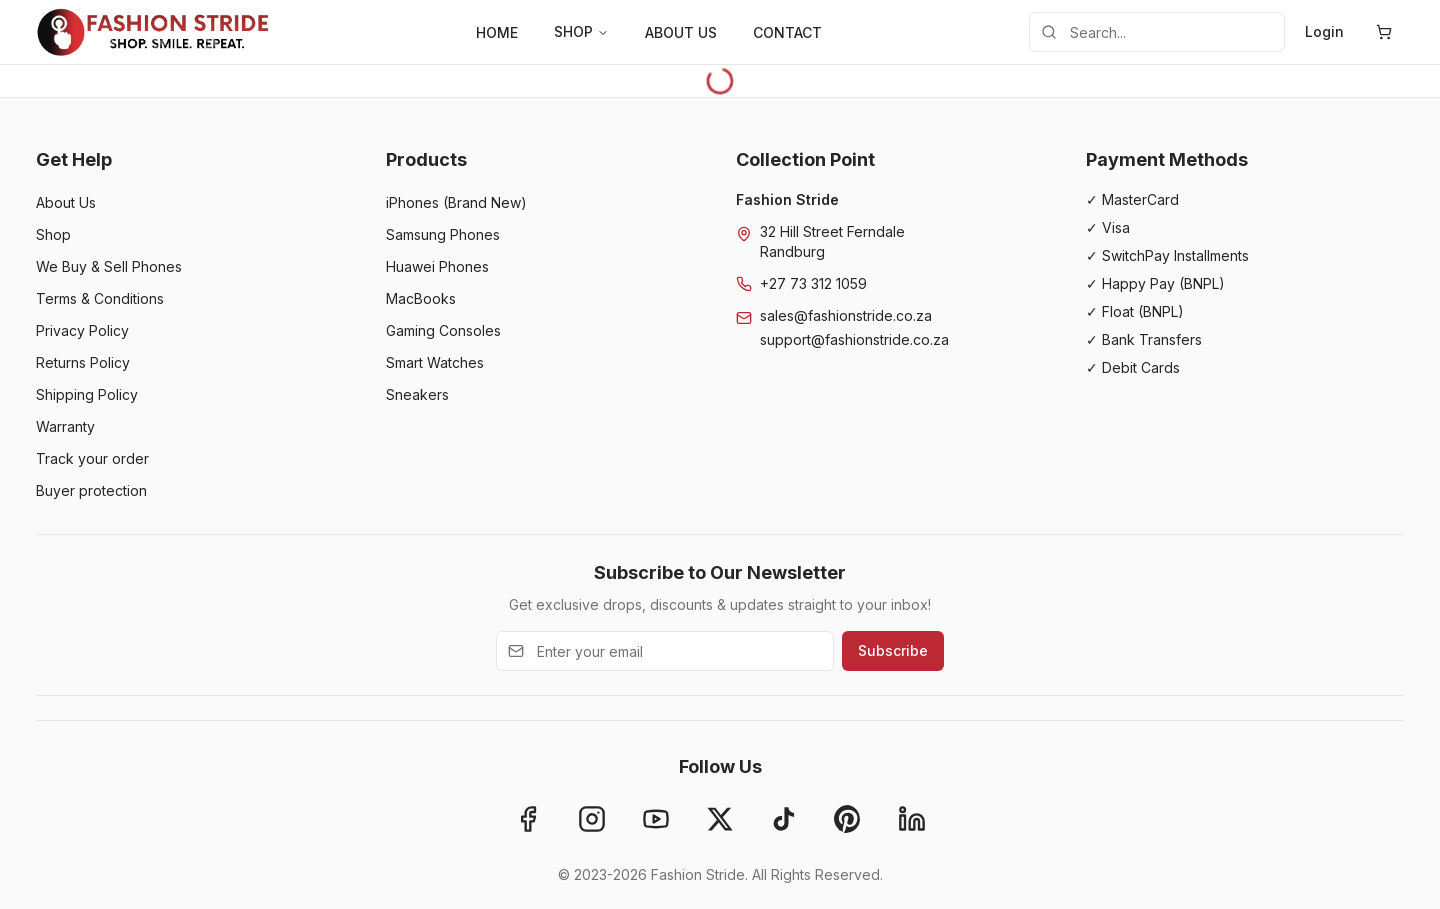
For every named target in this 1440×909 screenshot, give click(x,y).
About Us (66, 202)
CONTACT (787, 32)
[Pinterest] (848, 819)
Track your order (92, 458)
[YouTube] (656, 819)
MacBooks (421, 298)
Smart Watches (435, 362)
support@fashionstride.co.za (854, 339)
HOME (497, 32)
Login (1324, 31)
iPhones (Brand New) (456, 202)
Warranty (65, 426)
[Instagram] (592, 819)
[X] (720, 819)
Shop (53, 234)
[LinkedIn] (912, 819)
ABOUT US (681, 32)
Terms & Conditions (100, 298)
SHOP (581, 31)
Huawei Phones (437, 266)
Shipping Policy (87, 394)
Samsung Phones (443, 234)
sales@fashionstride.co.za (846, 315)
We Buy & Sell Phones (109, 266)
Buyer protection (91, 490)
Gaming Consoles (443, 330)
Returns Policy (83, 362)
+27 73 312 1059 (813, 283)
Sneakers (417, 394)
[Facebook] (528, 819)
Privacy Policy (82, 330)
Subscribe (893, 650)
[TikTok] (784, 819)
